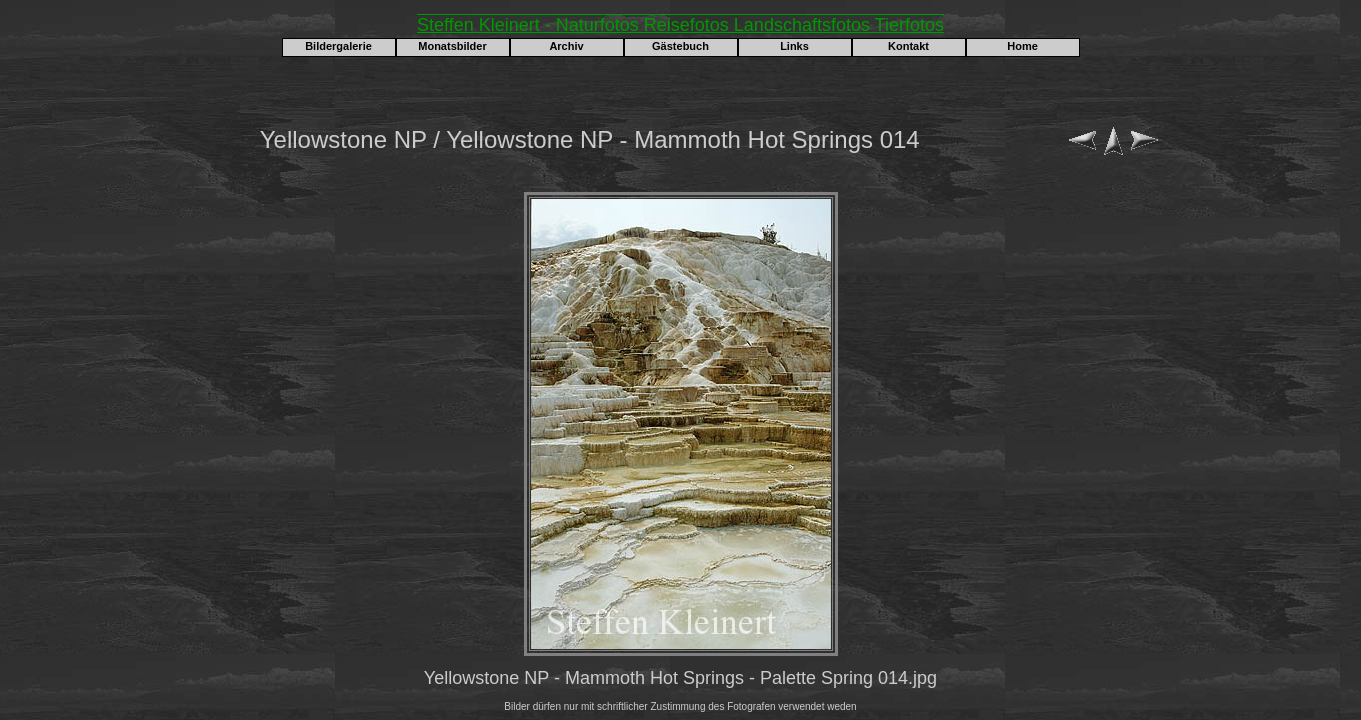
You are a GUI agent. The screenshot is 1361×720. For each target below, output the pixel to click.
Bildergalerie (338, 46)
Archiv (566, 46)
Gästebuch (680, 46)
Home (1022, 46)
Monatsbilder (452, 46)
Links (794, 46)
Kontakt (908, 46)
